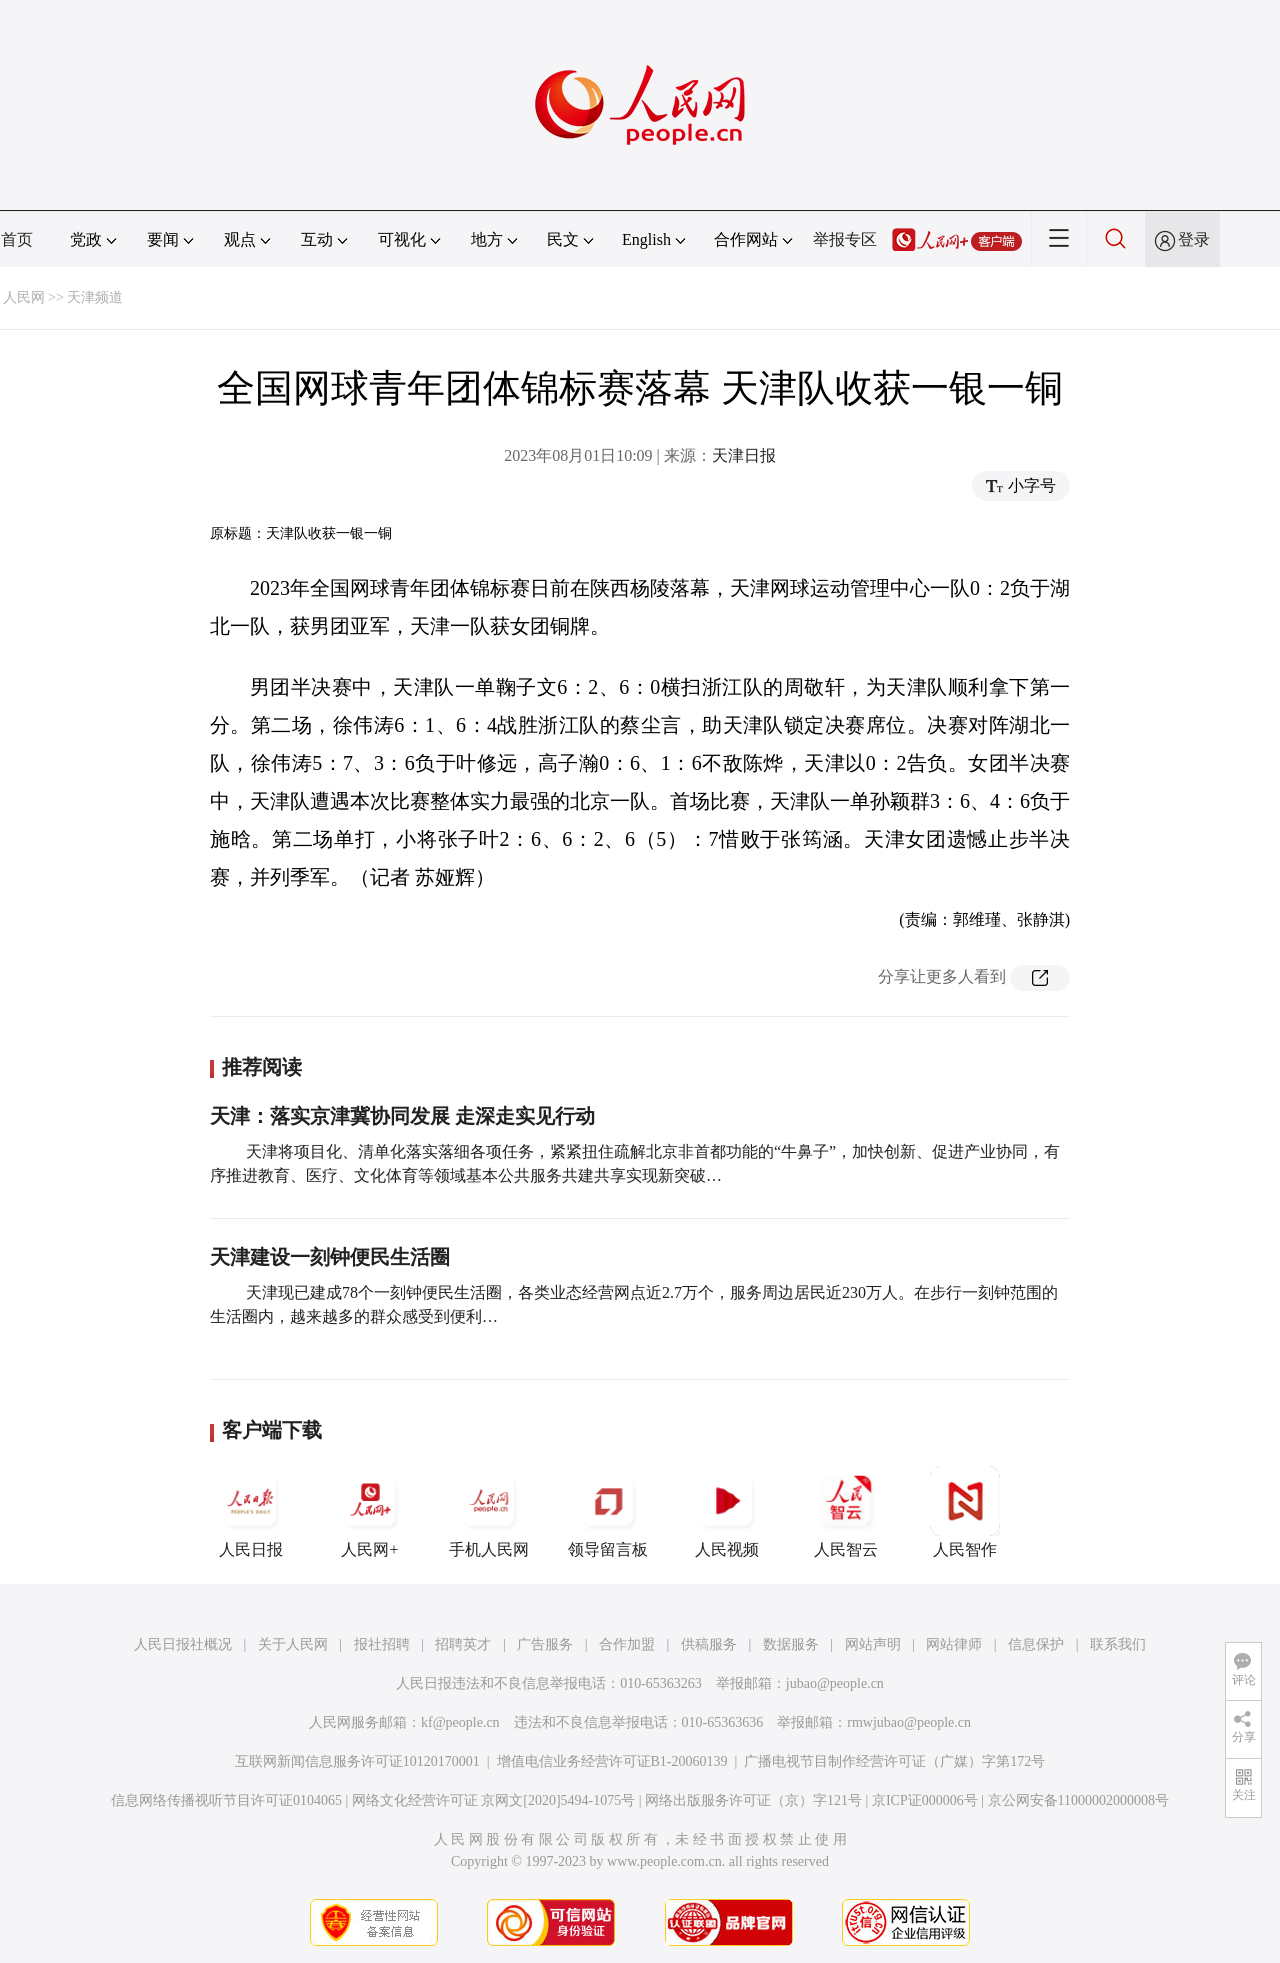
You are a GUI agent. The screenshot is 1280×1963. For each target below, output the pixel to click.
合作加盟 (627, 1644)
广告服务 (545, 1644)
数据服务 (791, 1644)
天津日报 (744, 455)
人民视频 (727, 1512)
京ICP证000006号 (925, 1800)
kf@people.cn (460, 1722)
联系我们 (1118, 1644)
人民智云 (846, 1512)
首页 (17, 239)
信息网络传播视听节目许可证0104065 (226, 1800)
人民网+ (370, 1512)
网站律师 (954, 1644)
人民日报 (251, 1512)
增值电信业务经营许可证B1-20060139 (612, 1761)
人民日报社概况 (183, 1644)
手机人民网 (489, 1512)
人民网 (24, 297)
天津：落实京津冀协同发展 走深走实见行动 (402, 1116)
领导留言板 (608, 1512)
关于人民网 (293, 1644)
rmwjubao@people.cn (909, 1722)
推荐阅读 (262, 1067)
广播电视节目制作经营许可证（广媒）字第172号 (894, 1761)
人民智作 (965, 1512)
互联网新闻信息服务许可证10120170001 (357, 1761)
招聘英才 (463, 1644)
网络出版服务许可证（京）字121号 (753, 1800)
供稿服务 (709, 1644)
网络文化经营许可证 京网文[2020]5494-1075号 (494, 1800)
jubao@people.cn (835, 1683)
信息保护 (1036, 1644)
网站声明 (873, 1644)
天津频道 (95, 297)
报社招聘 (382, 1644)
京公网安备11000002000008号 (1078, 1800)
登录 (1194, 239)
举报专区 (845, 239)
